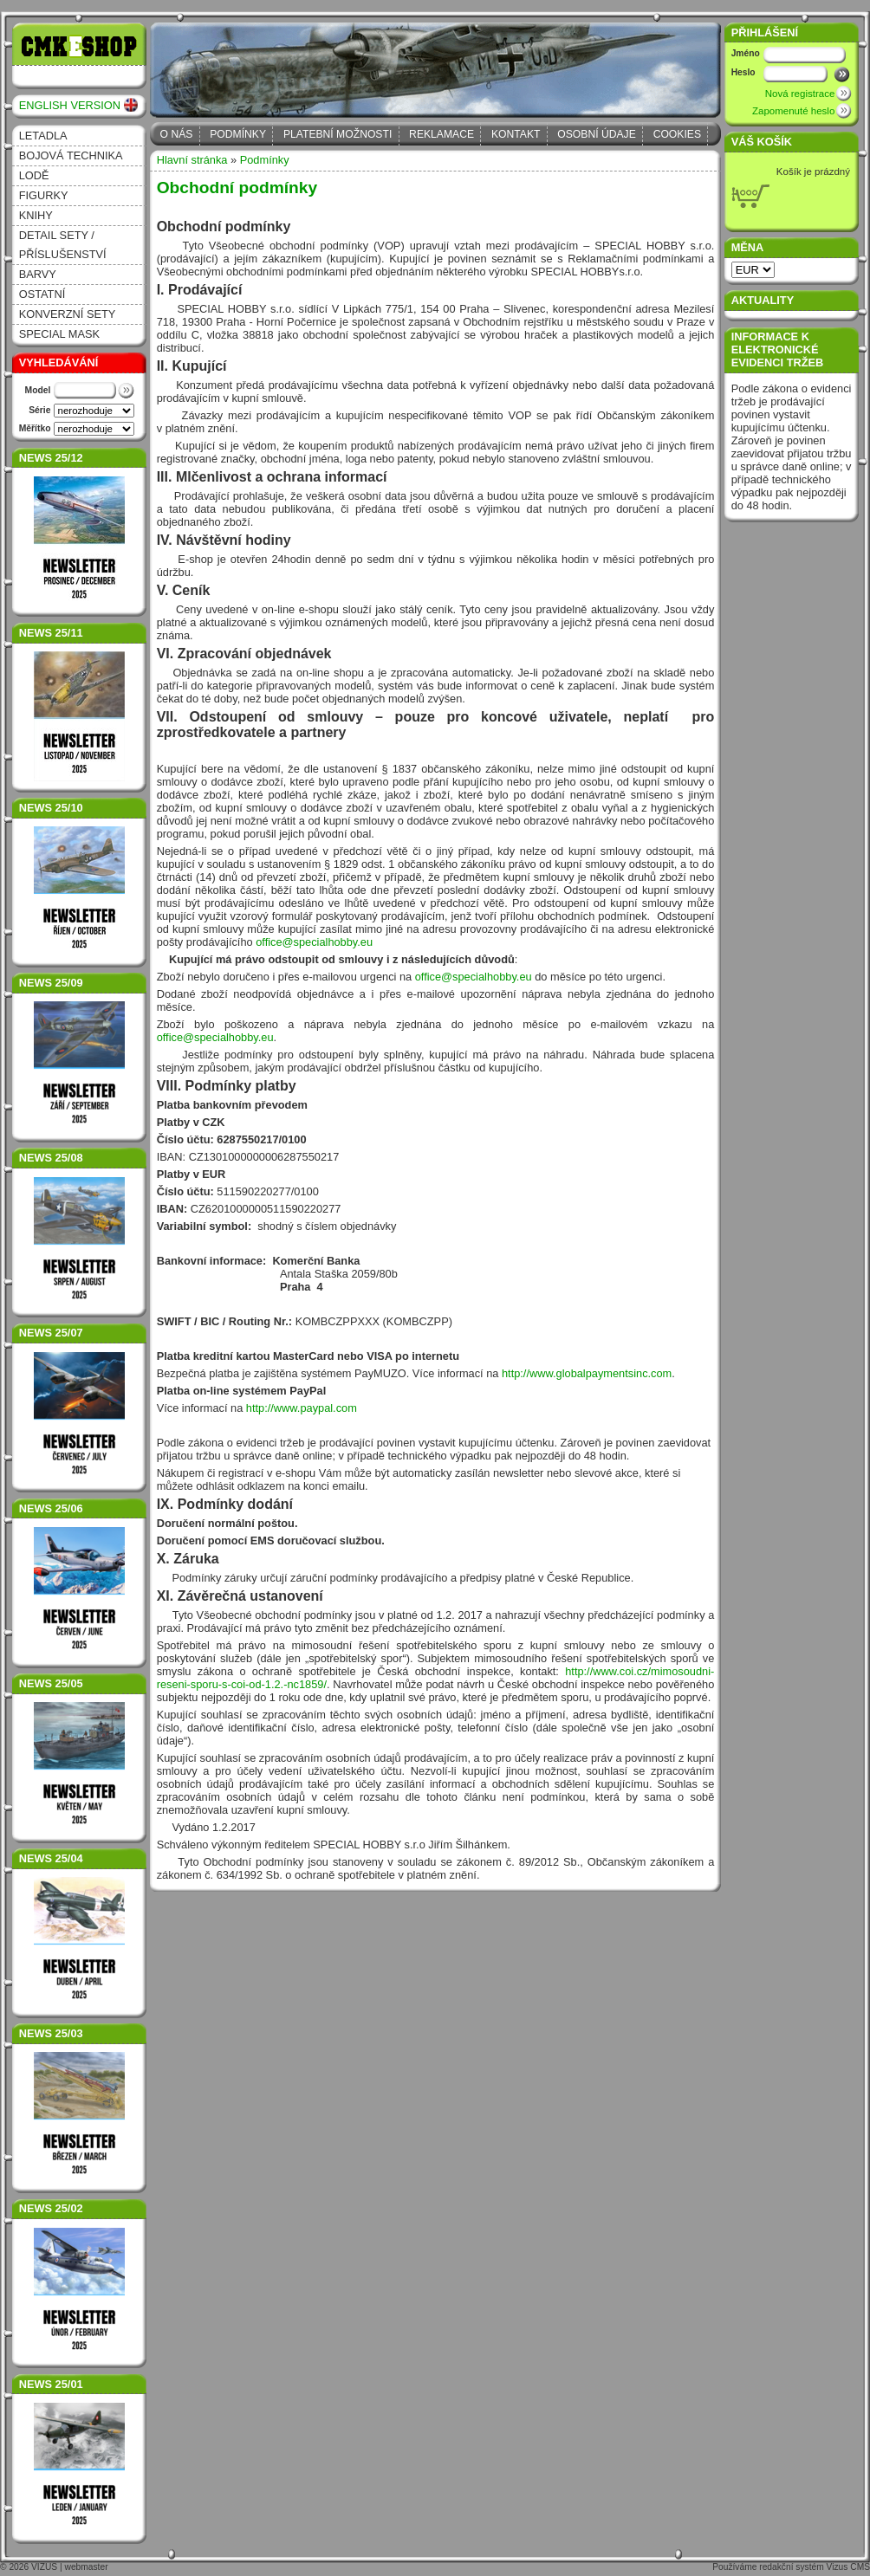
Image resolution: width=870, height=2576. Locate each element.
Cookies (677, 134)
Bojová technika (71, 155)
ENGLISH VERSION (69, 105)
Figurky (43, 195)
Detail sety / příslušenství (63, 245)
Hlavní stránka (192, 159)
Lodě (34, 175)
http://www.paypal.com (301, 1407)
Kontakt (516, 134)
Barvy (37, 274)
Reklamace (441, 134)
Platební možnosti (337, 134)
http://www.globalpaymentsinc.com (587, 1373)
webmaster (86, 2567)
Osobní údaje (596, 134)
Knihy (36, 215)
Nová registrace (800, 93)
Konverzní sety (67, 313)
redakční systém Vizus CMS (814, 2567)
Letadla (43, 135)
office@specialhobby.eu (314, 941)
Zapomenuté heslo (793, 111)
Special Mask (59, 333)
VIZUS (44, 2567)
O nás (176, 134)
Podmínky (238, 134)
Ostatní (42, 294)
